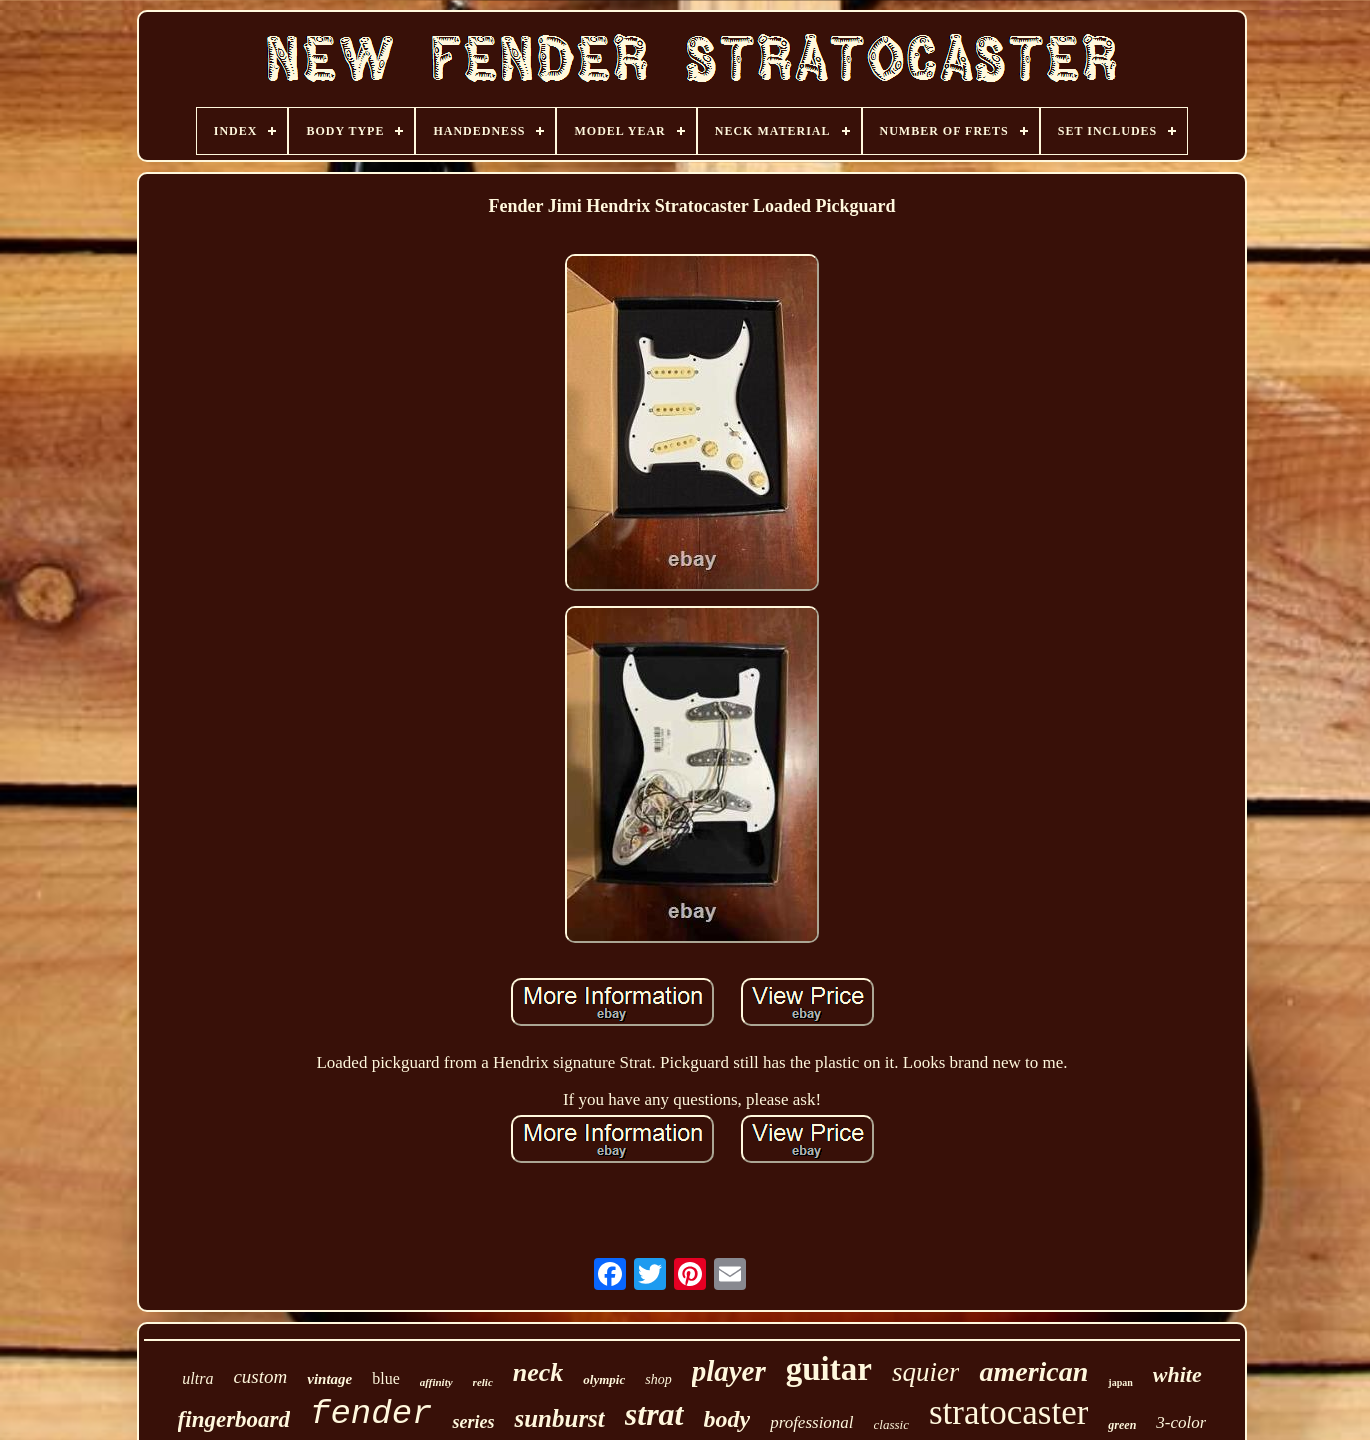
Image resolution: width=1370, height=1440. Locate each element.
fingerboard (234, 1419)
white (1177, 1374)
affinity (436, 1382)
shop (658, 1379)
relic (483, 1382)
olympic (604, 1379)
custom (260, 1376)
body (727, 1419)
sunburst (559, 1418)
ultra (197, 1378)
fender (371, 1414)
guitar (829, 1369)
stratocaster (1008, 1412)
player (729, 1371)
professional (811, 1422)
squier (926, 1372)
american (1033, 1371)
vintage (329, 1379)
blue (386, 1378)
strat (654, 1414)
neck (538, 1372)
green (1122, 1425)
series (473, 1422)
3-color (1181, 1422)
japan (1120, 1382)
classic (891, 1424)
